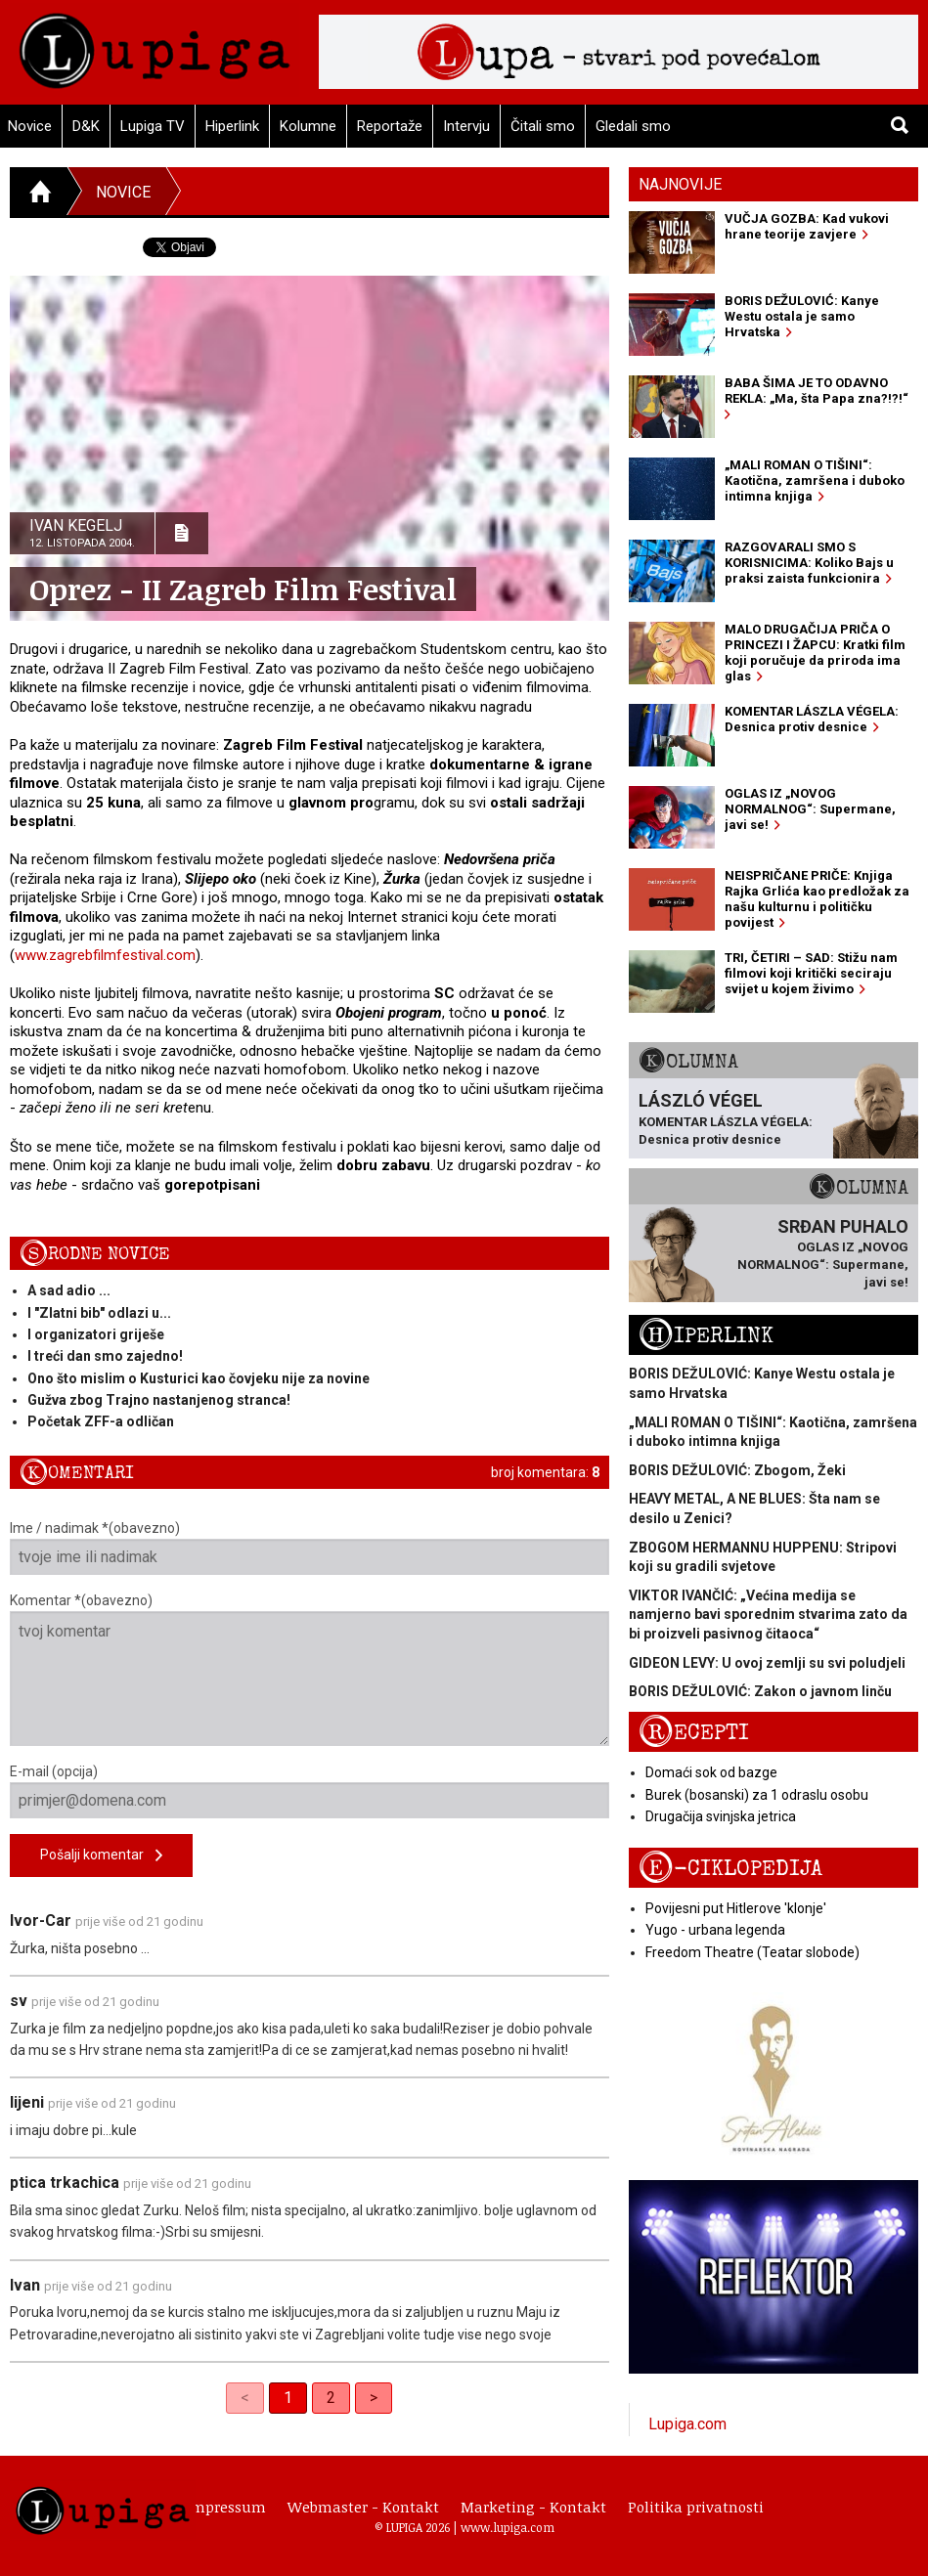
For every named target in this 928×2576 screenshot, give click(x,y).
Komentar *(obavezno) (309, 1669)
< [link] (245, 2397)
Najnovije (680, 184)
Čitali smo (542, 126)
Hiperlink (232, 126)
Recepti (694, 1733)
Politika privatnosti (696, 2506)
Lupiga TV (152, 126)
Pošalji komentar (101, 1856)
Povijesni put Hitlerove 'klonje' (735, 1908)
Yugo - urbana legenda (715, 1930)
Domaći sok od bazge (711, 1772)
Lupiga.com (687, 2424)
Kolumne (308, 126)
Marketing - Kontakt (533, 2506)
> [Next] (373, 2397)
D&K (86, 126)
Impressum (226, 2506)
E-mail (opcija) (309, 1791)
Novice (123, 192)
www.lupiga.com (507, 2527)
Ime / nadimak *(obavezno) (309, 1547)
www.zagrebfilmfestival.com (105, 955)
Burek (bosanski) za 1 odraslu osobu (756, 1795)
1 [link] (288, 2397)
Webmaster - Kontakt (363, 2506)
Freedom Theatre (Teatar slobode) (752, 1952)
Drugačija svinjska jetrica (720, 1816)
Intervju (466, 126)
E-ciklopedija (730, 1869)
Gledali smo (633, 126)
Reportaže (389, 126)
